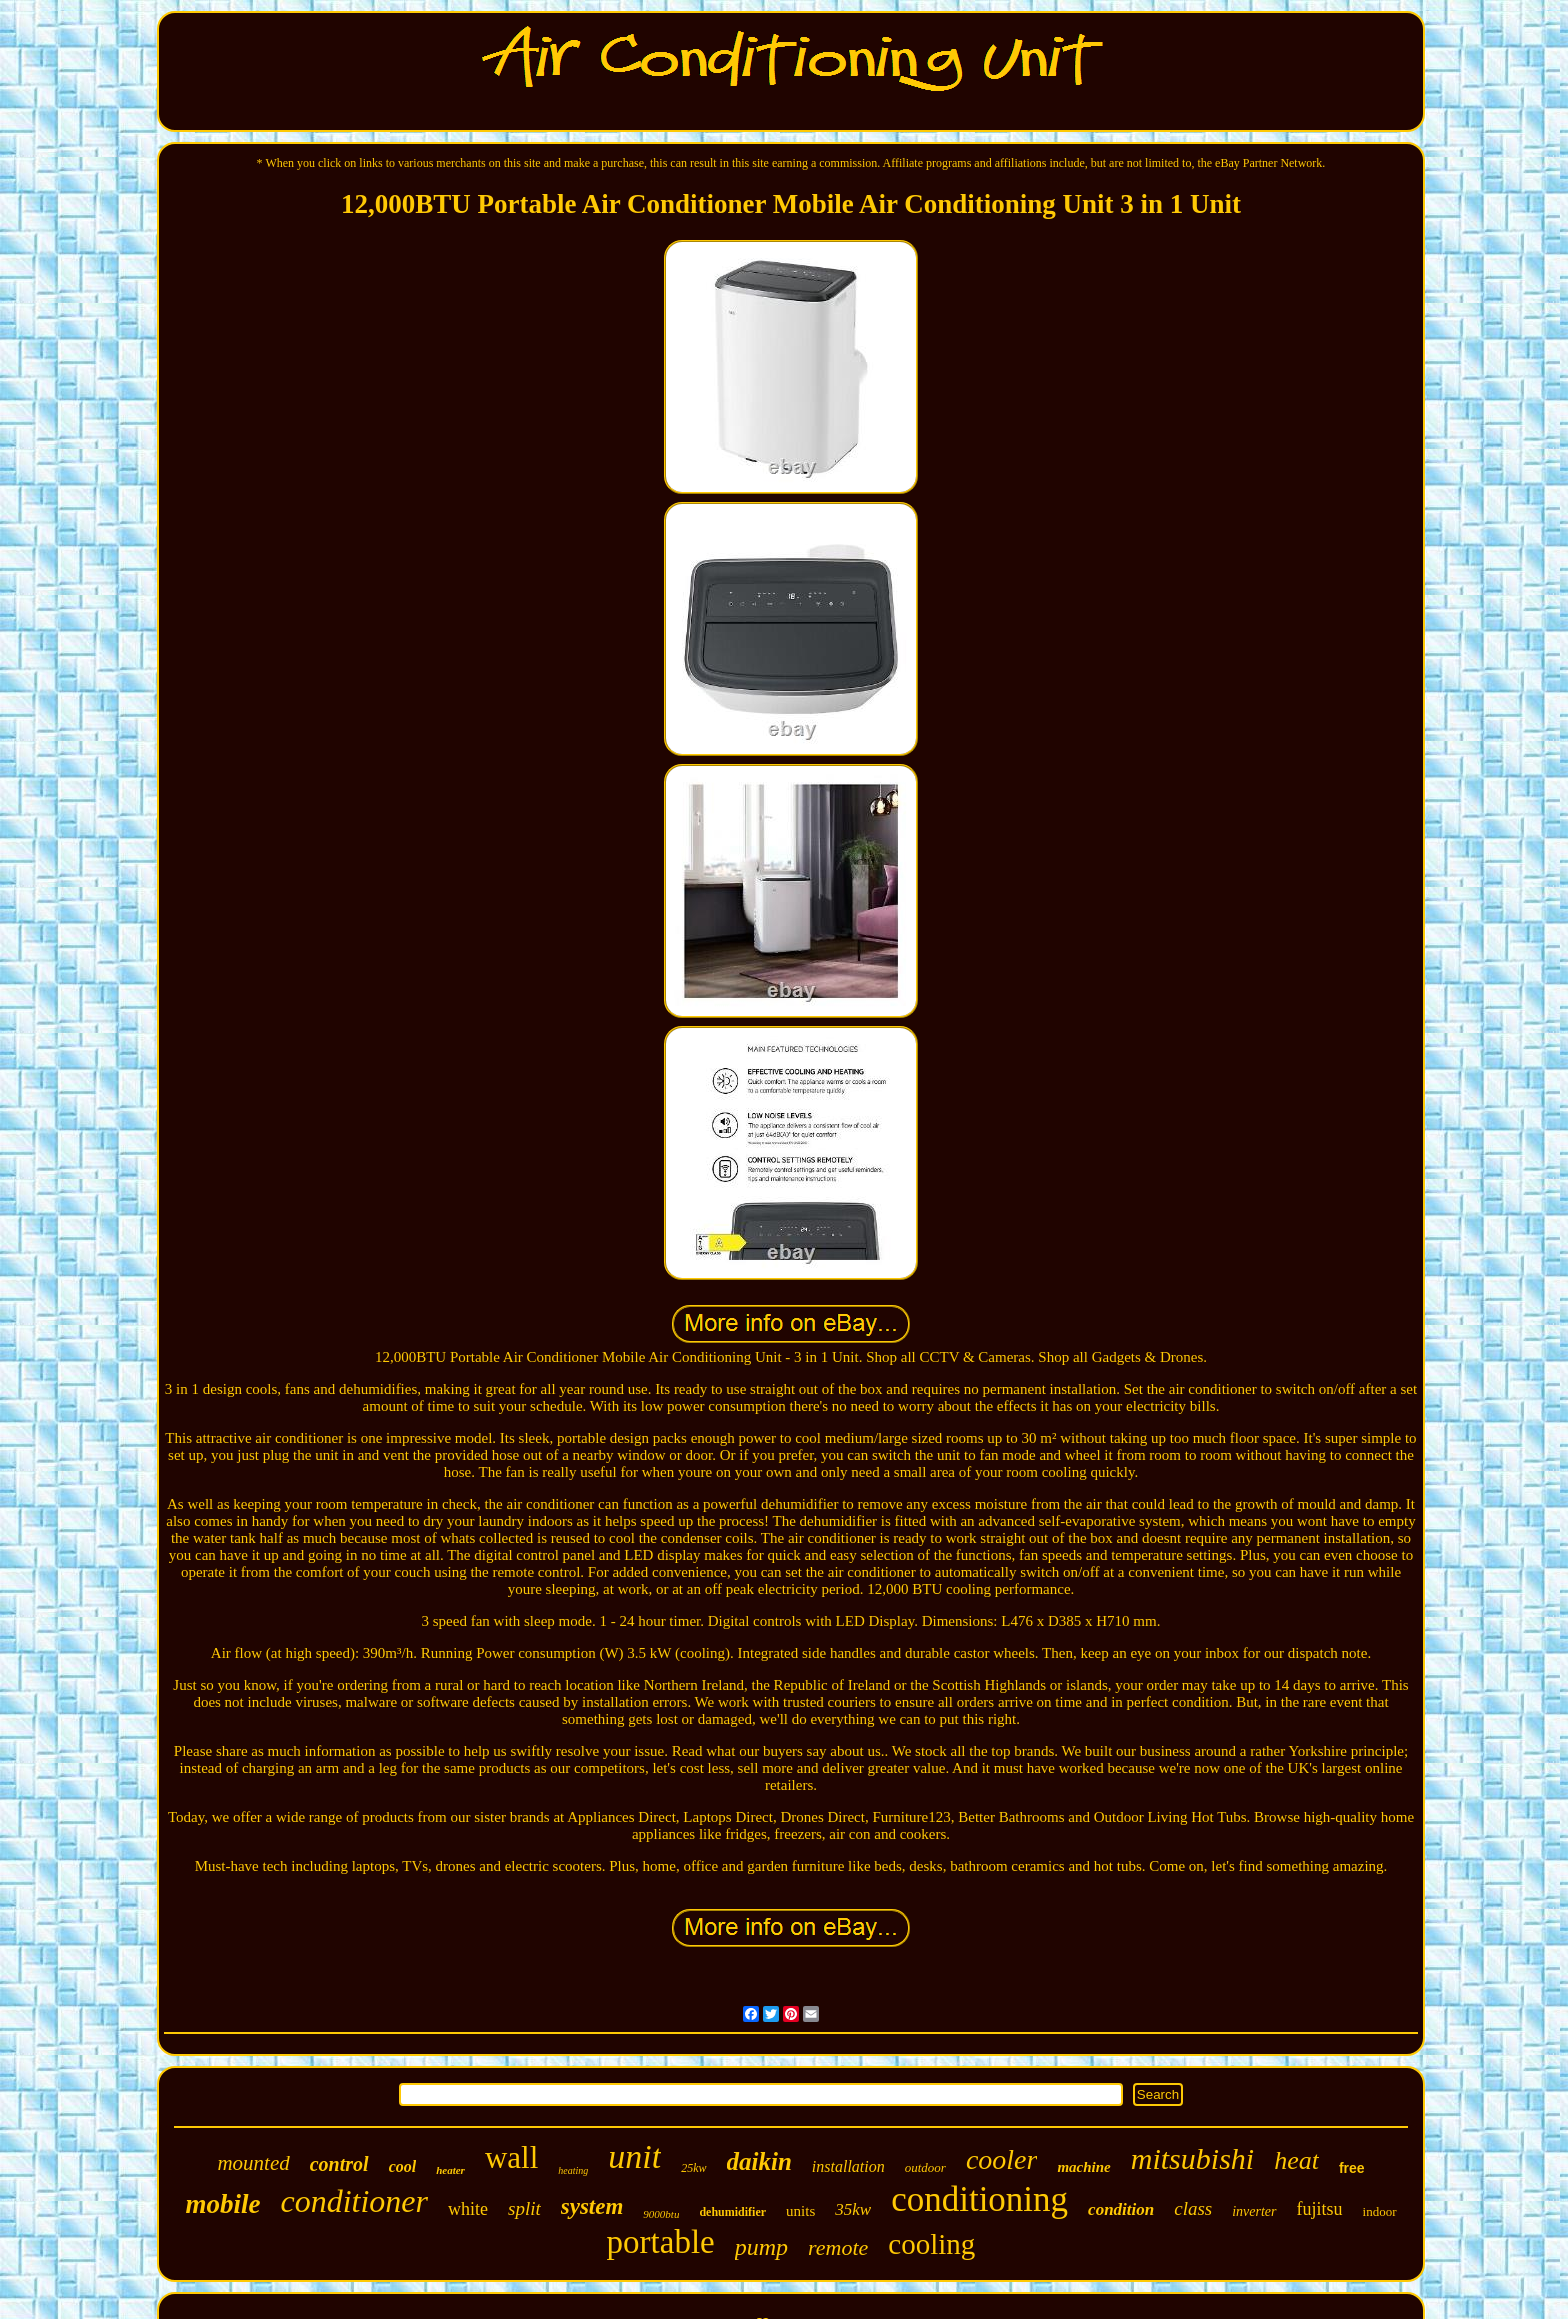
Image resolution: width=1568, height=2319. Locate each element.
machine (1083, 2167)
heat (1296, 2160)
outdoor (925, 2167)
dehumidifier (732, 2212)
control (339, 2164)
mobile (222, 2204)
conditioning (979, 2199)
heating (573, 2170)
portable (661, 2242)
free (1352, 2168)
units (800, 2211)
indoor (1380, 2211)
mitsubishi (1192, 2158)
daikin (759, 2161)
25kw (693, 2168)
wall (511, 2157)
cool (403, 2166)
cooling (931, 2244)
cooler (1002, 2159)
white (468, 2209)
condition (1121, 2209)
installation (848, 2166)
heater (450, 2170)
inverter (1254, 2211)
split (524, 2208)
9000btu (661, 2214)
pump (761, 2247)
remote (838, 2247)
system (592, 2206)
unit (634, 2156)
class (1193, 2208)
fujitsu (1320, 2209)
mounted (253, 2163)
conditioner (354, 2201)
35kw (853, 2209)
